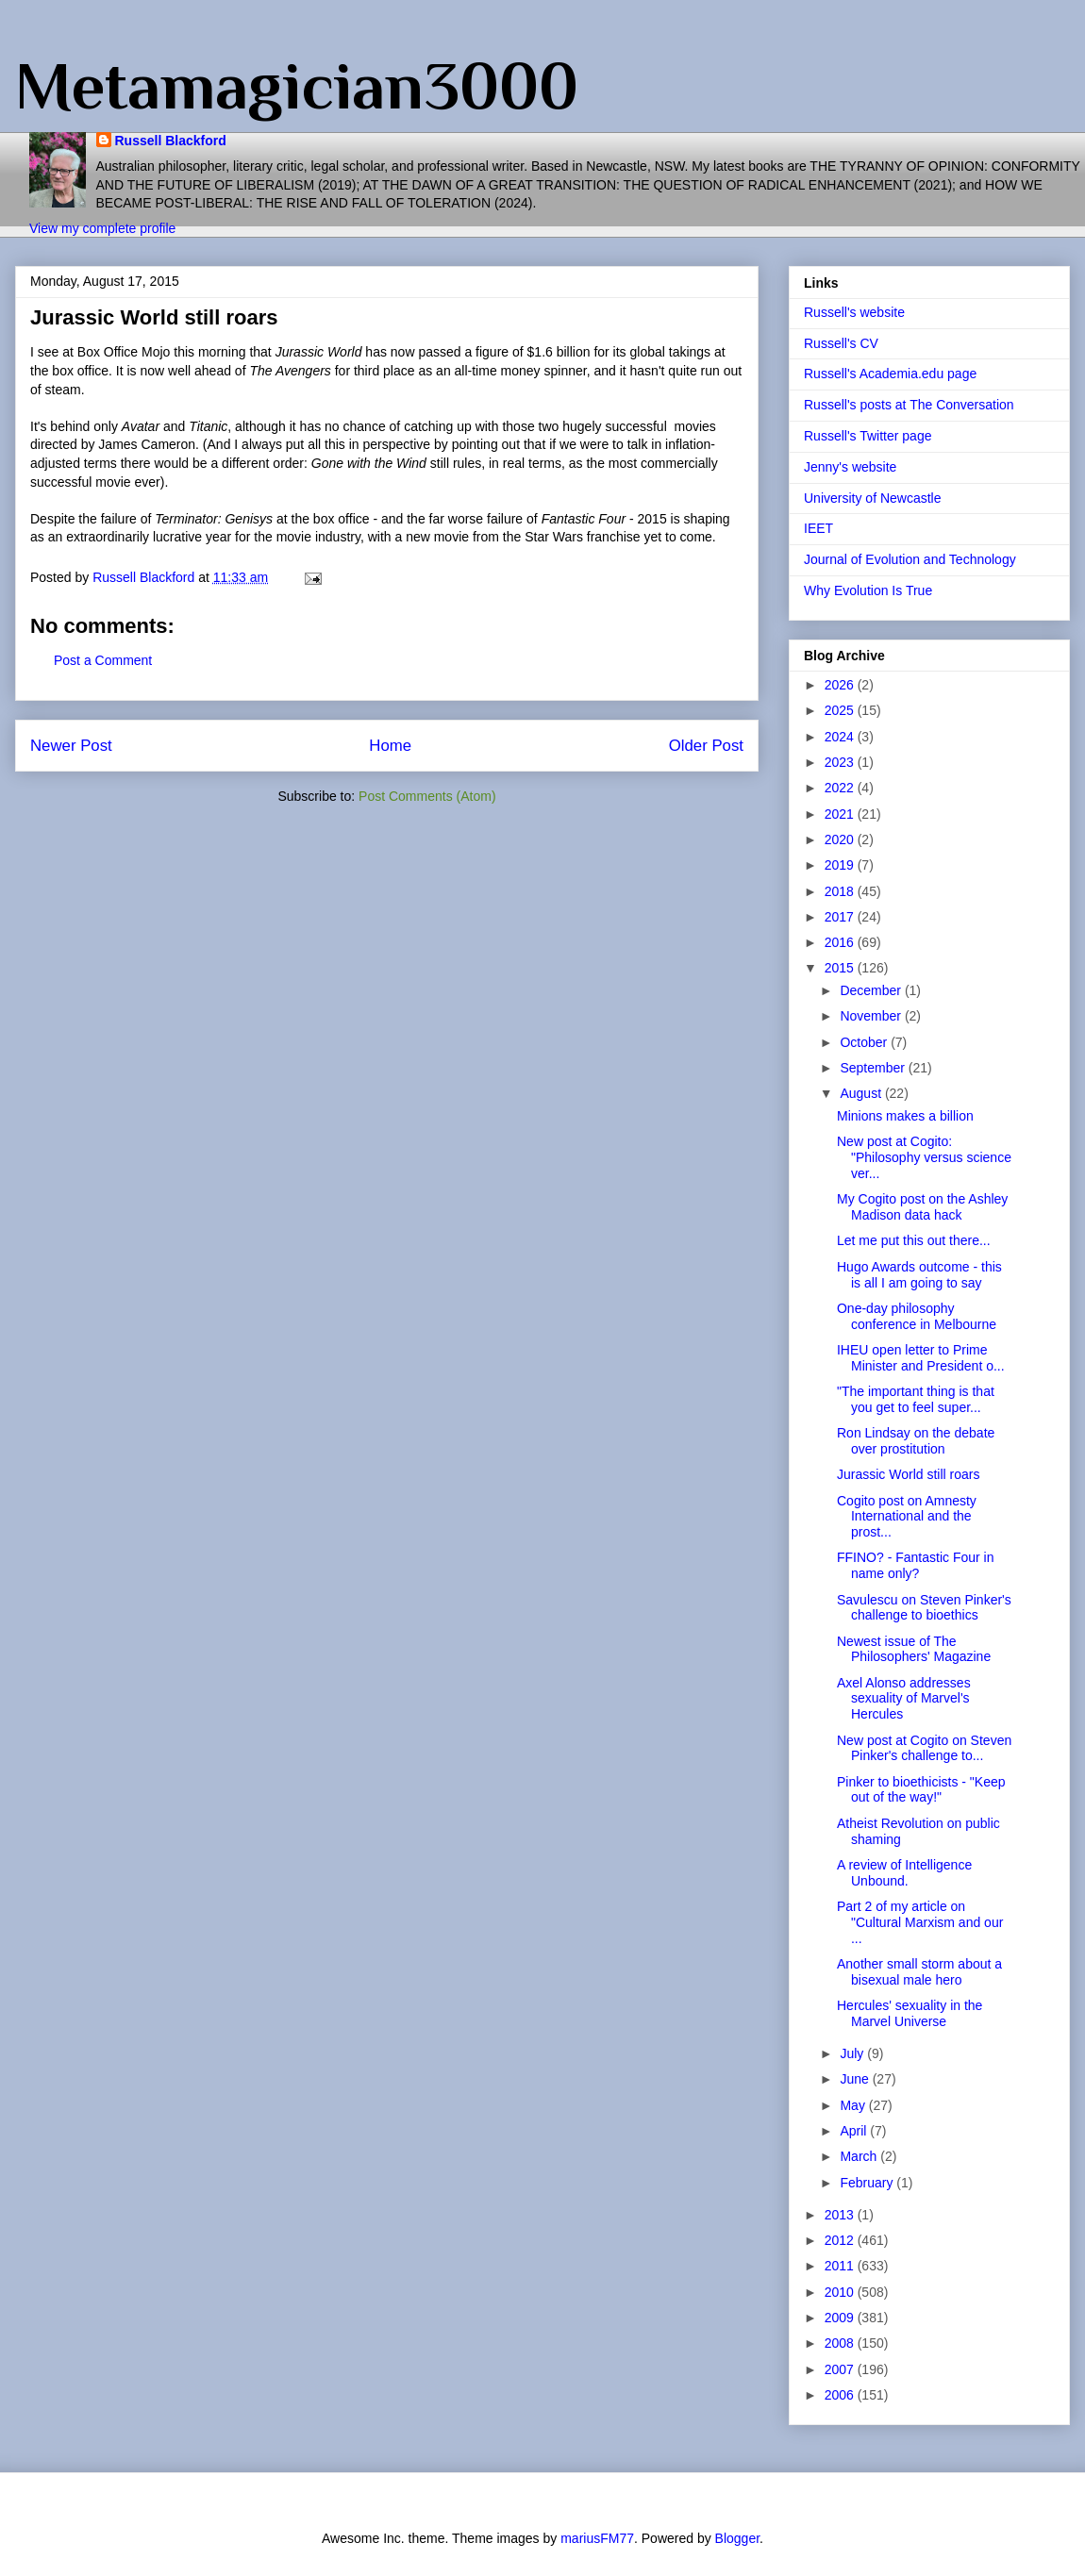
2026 (841, 684)
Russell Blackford (170, 140)
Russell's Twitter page (867, 435)
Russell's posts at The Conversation (909, 404)
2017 (841, 916)
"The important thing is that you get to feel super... (915, 1399)
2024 (841, 736)
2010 (841, 2292)
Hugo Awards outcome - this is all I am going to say (919, 1274)
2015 (841, 967)
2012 (841, 2240)
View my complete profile (102, 228)
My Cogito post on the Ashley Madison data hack (922, 1206)
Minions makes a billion (905, 1115)
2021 (841, 814)
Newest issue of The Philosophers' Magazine (914, 1649)
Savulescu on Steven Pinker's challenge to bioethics (924, 1607)
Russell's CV (841, 343)
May (854, 2105)
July (853, 2053)
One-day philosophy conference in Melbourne (916, 1316)
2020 (841, 839)
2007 (841, 2369)
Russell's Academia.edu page (890, 373)
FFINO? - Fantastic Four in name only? (915, 1565)
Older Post (706, 746)
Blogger (737, 2538)
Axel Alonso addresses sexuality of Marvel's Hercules (904, 1698)
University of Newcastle (873, 498)
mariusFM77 (597, 2538)
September (874, 1067)
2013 (841, 2214)
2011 (841, 2265)
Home (390, 746)
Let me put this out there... (914, 1240)
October (865, 1042)
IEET (818, 528)
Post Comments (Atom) (427, 796)
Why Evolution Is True (868, 590)
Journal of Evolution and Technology (910, 559)
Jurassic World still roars (908, 1474)
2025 (841, 710)
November (872, 1015)
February (868, 2182)
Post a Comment (103, 660)
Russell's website (854, 312)
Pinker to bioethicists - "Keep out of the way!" (921, 1789)
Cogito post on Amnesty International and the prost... (906, 1516)
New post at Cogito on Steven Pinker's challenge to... (924, 1748)
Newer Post (71, 746)
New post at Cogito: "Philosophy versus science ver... (924, 1157)
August (862, 1093)
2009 (841, 2317)
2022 (841, 787)
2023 (841, 762)
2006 (841, 2394)
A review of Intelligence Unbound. (904, 1872)
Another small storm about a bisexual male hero (919, 1971)
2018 (841, 891)
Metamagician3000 (296, 86)
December (872, 990)
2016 (841, 942)
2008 (841, 2343)
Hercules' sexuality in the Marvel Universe (909, 2013)
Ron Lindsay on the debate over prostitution (915, 1440)
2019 (841, 865)
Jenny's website (850, 466)
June (856, 2078)
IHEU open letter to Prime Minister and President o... (921, 1357)
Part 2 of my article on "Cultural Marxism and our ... (920, 1922)
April (855, 2130)
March (860, 2156)
